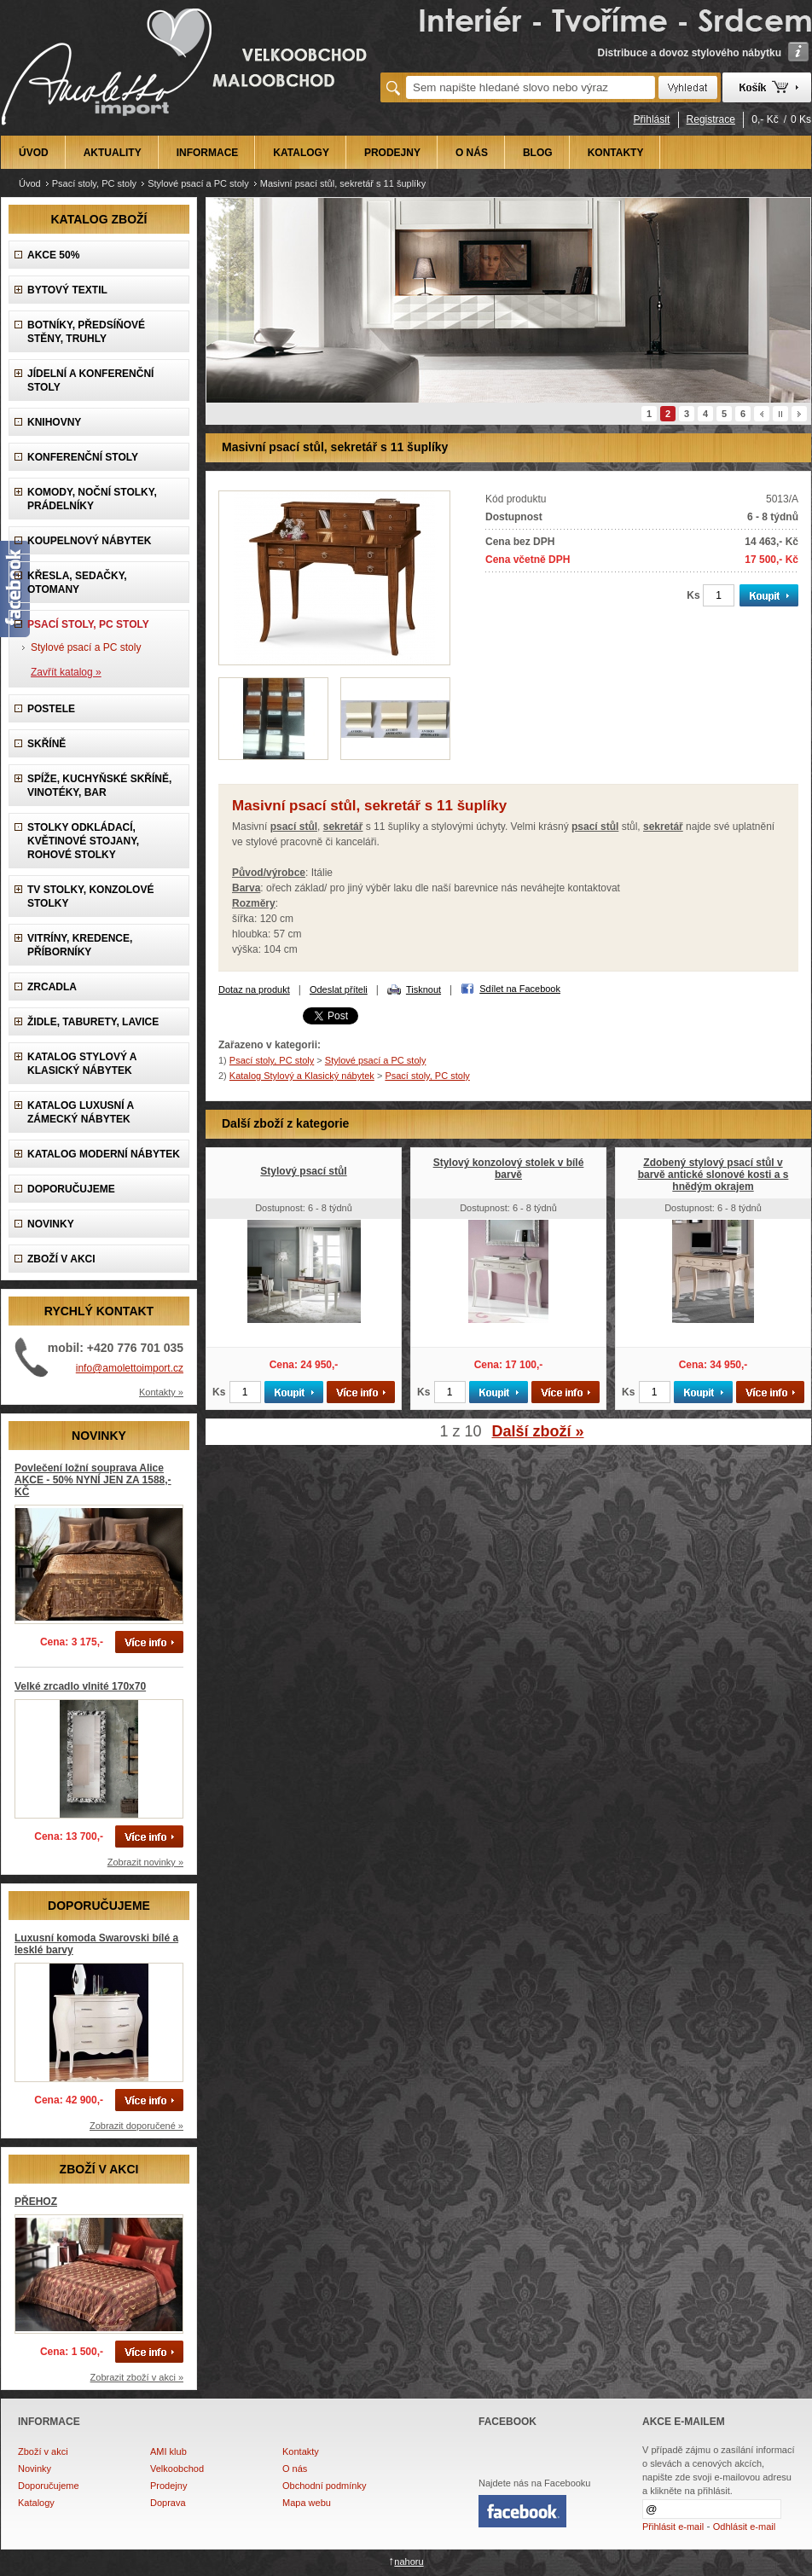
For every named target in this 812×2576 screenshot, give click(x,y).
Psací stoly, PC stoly (94, 183)
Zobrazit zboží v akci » (136, 2377)
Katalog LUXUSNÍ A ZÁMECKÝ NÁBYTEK (80, 1112)
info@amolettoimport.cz (129, 1368)
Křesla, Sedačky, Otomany (77, 582)
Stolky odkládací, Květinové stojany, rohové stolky (83, 841)
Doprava (168, 2503)
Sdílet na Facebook (519, 988)
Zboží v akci (43, 2451)
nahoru (408, 2561)
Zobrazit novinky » (145, 1862)
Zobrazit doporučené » (136, 2126)
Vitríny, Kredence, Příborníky (79, 945)
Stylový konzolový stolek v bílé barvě (508, 1169)
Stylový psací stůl (303, 1171)
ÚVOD (34, 153)
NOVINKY (50, 1224)
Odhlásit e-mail (744, 2526)
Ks (693, 595)
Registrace (711, 119)
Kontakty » (161, 1392)
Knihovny (54, 422)
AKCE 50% (53, 255)
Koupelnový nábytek (89, 541)
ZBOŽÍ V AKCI (61, 1259)
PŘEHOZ (35, 2202)
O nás (294, 2468)
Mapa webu (306, 2503)
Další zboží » (538, 1431)
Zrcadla (52, 987)
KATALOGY (301, 153)
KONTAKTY (616, 153)
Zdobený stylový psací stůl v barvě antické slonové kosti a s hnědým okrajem (713, 1174)
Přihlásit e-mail (673, 2526)
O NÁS (471, 153)
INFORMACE (208, 153)
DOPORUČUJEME (71, 1189)
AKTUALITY (113, 153)
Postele (51, 709)
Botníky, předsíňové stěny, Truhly (86, 332)
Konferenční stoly (82, 457)
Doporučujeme (48, 2485)
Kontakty (300, 2451)
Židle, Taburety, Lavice (93, 1022)
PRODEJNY (392, 153)
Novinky (34, 2468)
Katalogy (36, 2503)
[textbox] (530, 87)
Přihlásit (652, 119)
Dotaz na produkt (254, 989)
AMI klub (168, 2451)
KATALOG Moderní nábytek (103, 1154)
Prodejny (168, 2485)
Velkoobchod (177, 2468)
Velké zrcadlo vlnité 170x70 (80, 1686)
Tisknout (423, 989)
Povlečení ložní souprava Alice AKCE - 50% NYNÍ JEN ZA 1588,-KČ (92, 1480)
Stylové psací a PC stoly (198, 183)
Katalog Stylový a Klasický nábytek (81, 1063)
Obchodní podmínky (324, 2485)
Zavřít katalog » (66, 672)
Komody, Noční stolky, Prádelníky (92, 499)
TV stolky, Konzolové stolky (90, 896)
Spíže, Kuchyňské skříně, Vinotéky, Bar (99, 785)
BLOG (538, 153)
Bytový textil (67, 290)
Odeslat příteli (339, 989)
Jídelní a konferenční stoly (90, 380)
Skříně (46, 744)
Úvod (30, 183)
